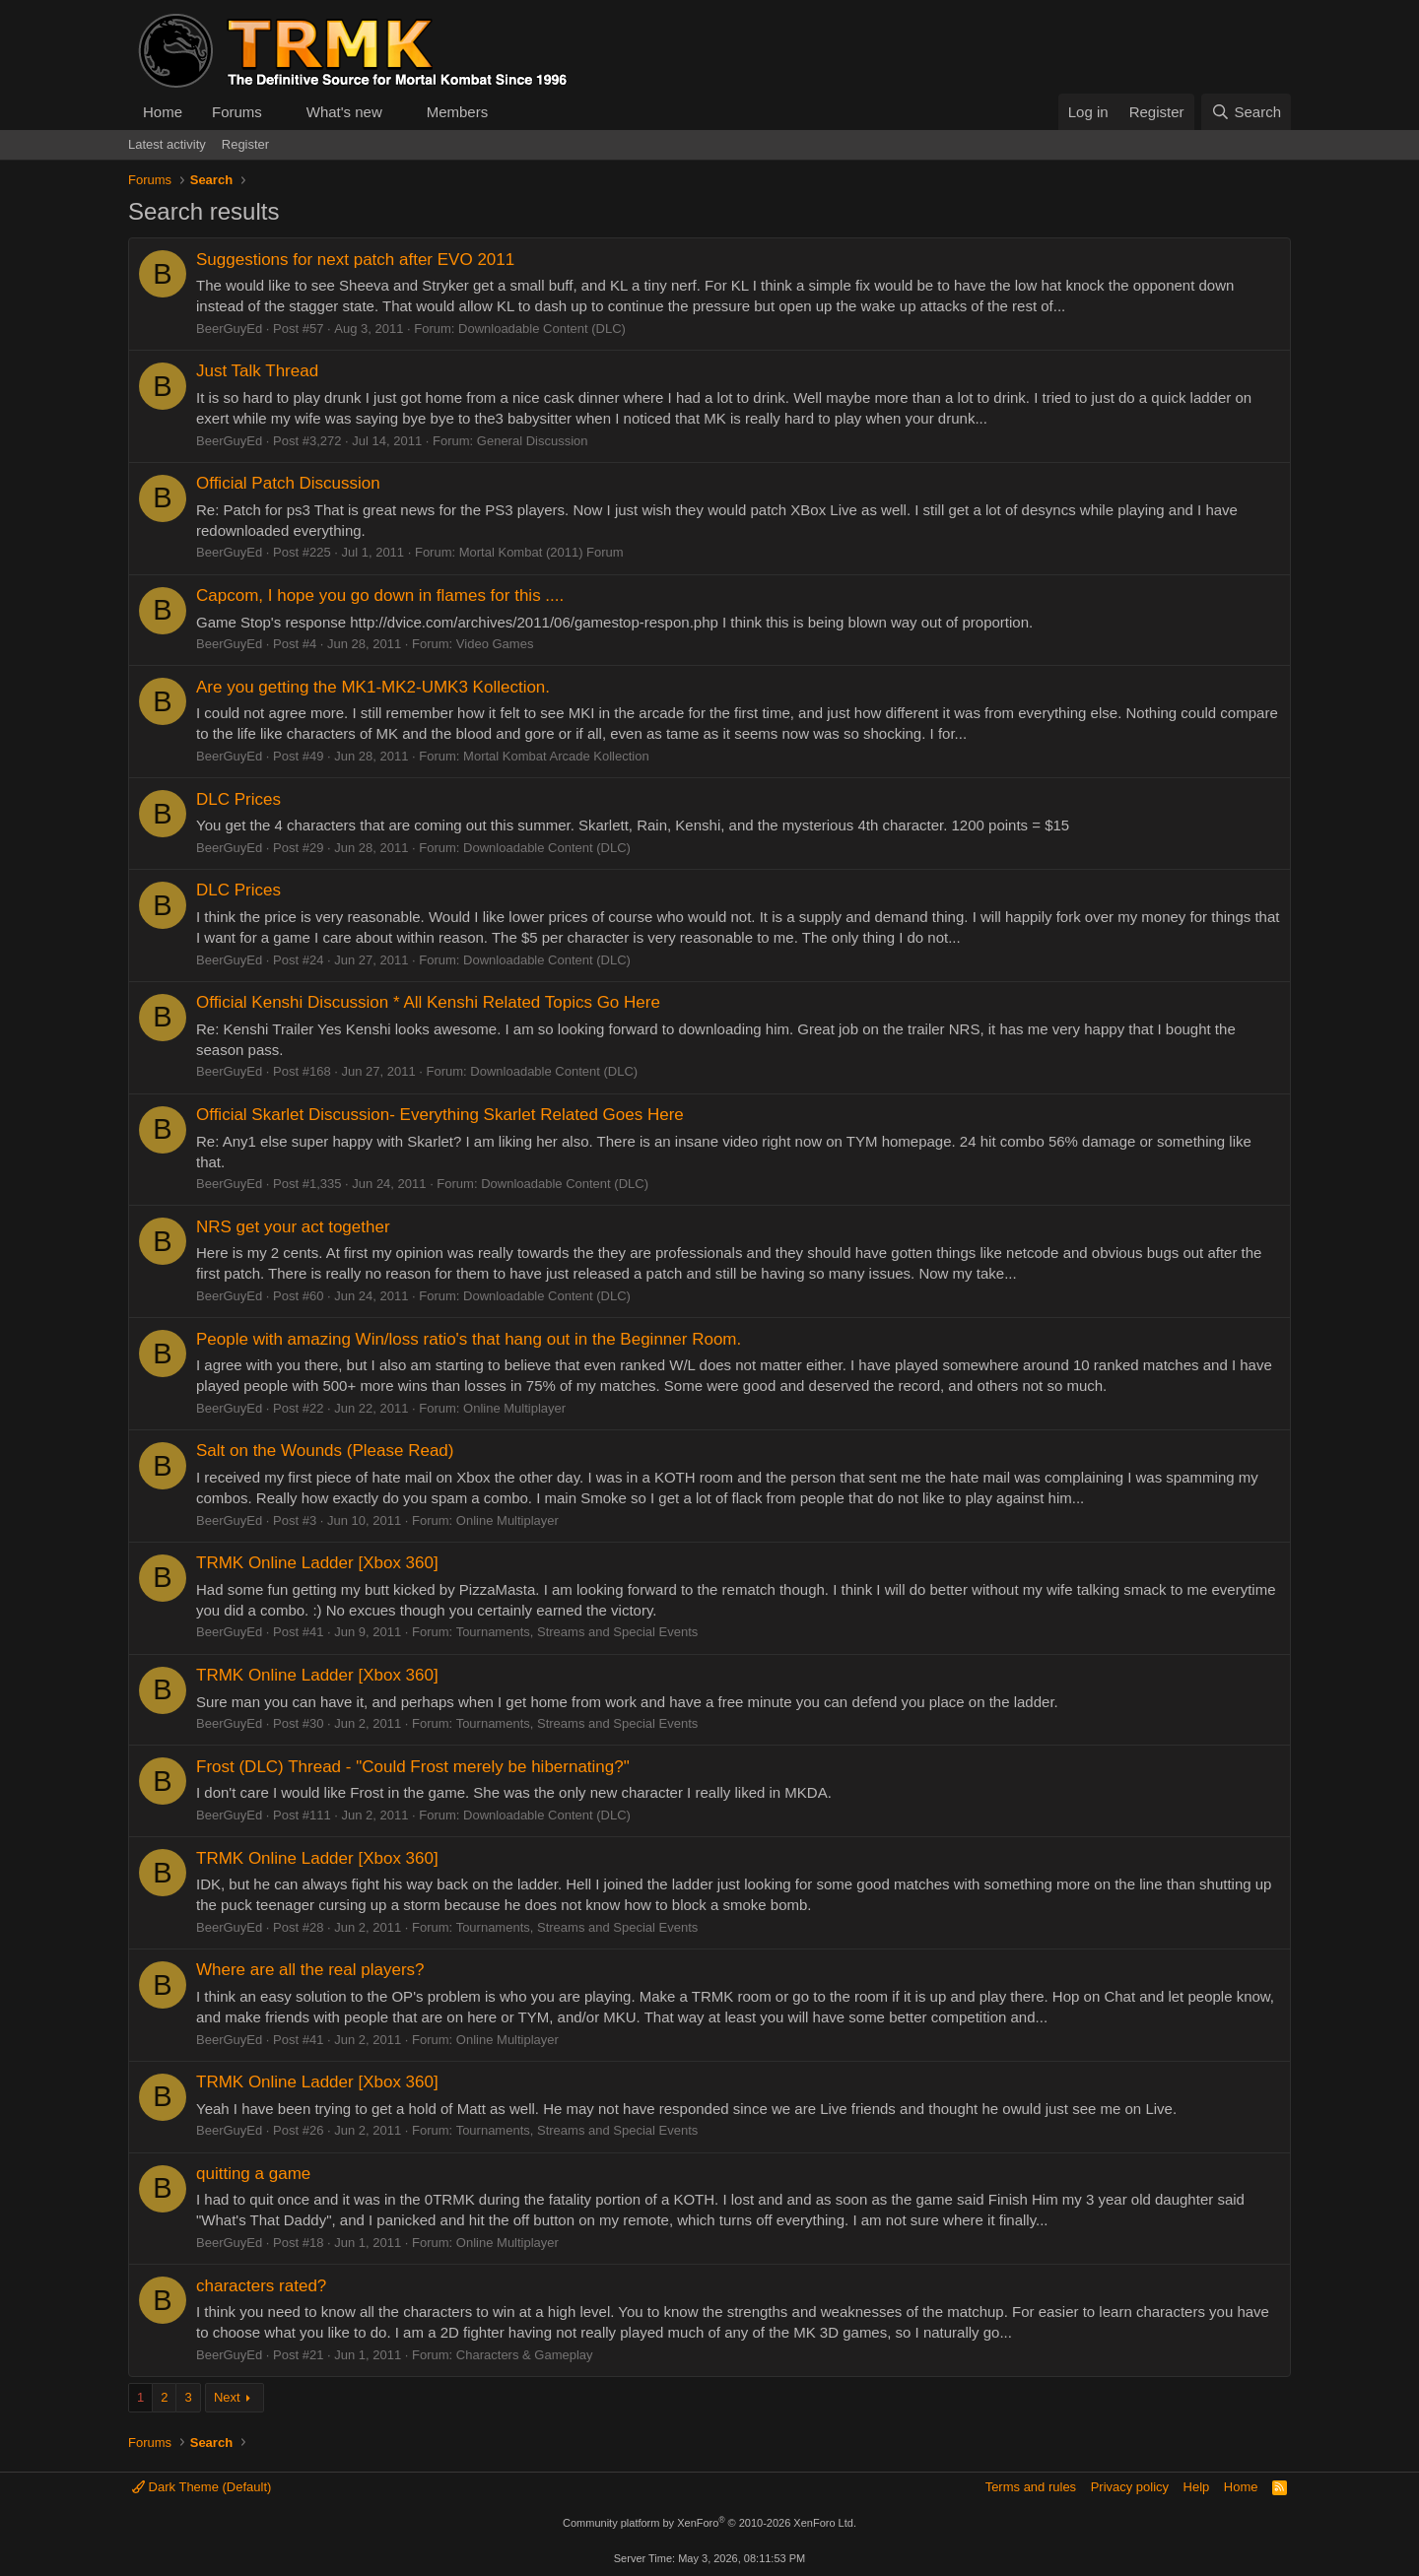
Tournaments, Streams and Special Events (577, 1631)
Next (227, 2397)
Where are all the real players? (310, 1969)
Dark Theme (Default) (201, 2486)
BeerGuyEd (229, 328)
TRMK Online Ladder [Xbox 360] (317, 1562)
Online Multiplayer (514, 1408)
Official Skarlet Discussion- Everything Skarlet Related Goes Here (440, 1114)
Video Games (495, 643)
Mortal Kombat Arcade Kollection (556, 756)
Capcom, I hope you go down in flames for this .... (380, 595)
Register (245, 144)
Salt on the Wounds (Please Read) (324, 1450)
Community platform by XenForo (709, 2523)
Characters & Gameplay (524, 2354)
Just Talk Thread (257, 371)
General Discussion (532, 440)
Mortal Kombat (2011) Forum (541, 552)
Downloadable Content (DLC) (542, 328)
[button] (278, 112)
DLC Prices (238, 799)
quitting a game (253, 2173)
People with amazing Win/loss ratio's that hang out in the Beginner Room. (468, 1339)
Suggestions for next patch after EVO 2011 (355, 259)
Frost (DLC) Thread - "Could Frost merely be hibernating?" (413, 1766)
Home (162, 111)
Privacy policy (1130, 2486)
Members (458, 111)
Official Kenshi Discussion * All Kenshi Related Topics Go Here (428, 1002)
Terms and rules (1030, 2486)
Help (1196, 2486)
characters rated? (261, 2286)
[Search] (1246, 112)
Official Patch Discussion (288, 483)
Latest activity (167, 144)
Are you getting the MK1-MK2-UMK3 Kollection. (373, 687)
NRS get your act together (293, 1227)
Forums (237, 111)
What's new (344, 111)
